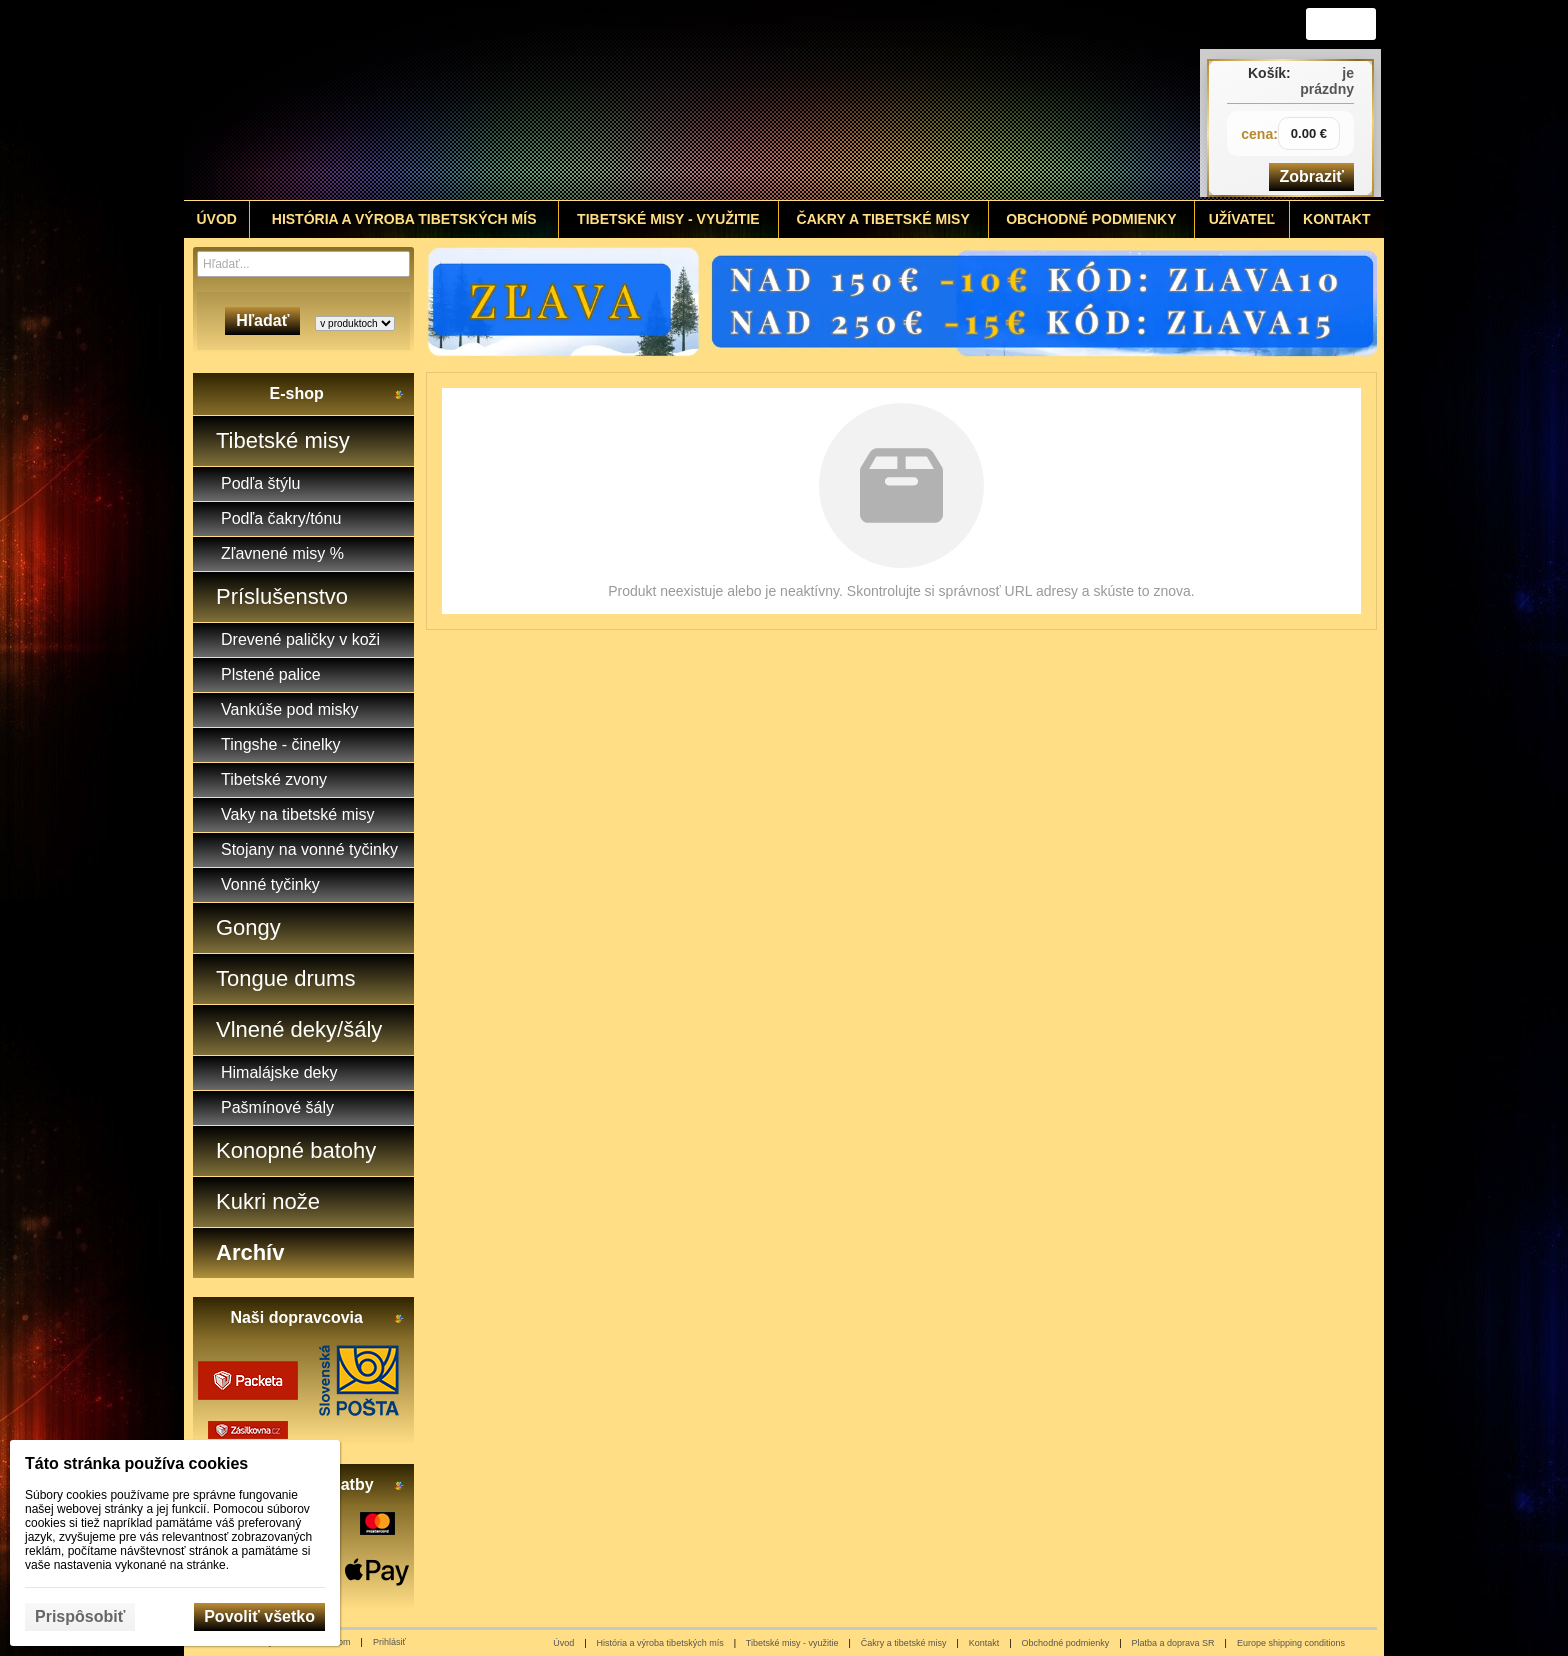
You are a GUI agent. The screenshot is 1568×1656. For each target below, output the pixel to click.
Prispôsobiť (80, 1616)
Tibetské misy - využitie (792, 1643)
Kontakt (984, 1643)
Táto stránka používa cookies (136, 1463)
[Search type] (355, 323)
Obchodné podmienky (1066, 1643)
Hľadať (262, 320)
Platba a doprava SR (1173, 1643)
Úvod (563, 1643)
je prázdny (1327, 81)
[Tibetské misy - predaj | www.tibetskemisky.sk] (635, 100)
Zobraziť (1311, 176)
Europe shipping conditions (1291, 1643)
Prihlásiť (389, 1642)
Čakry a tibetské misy (904, 1643)
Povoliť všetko (259, 1616)
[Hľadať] (397, 264)
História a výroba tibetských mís (660, 1643)
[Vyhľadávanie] (303, 264)
